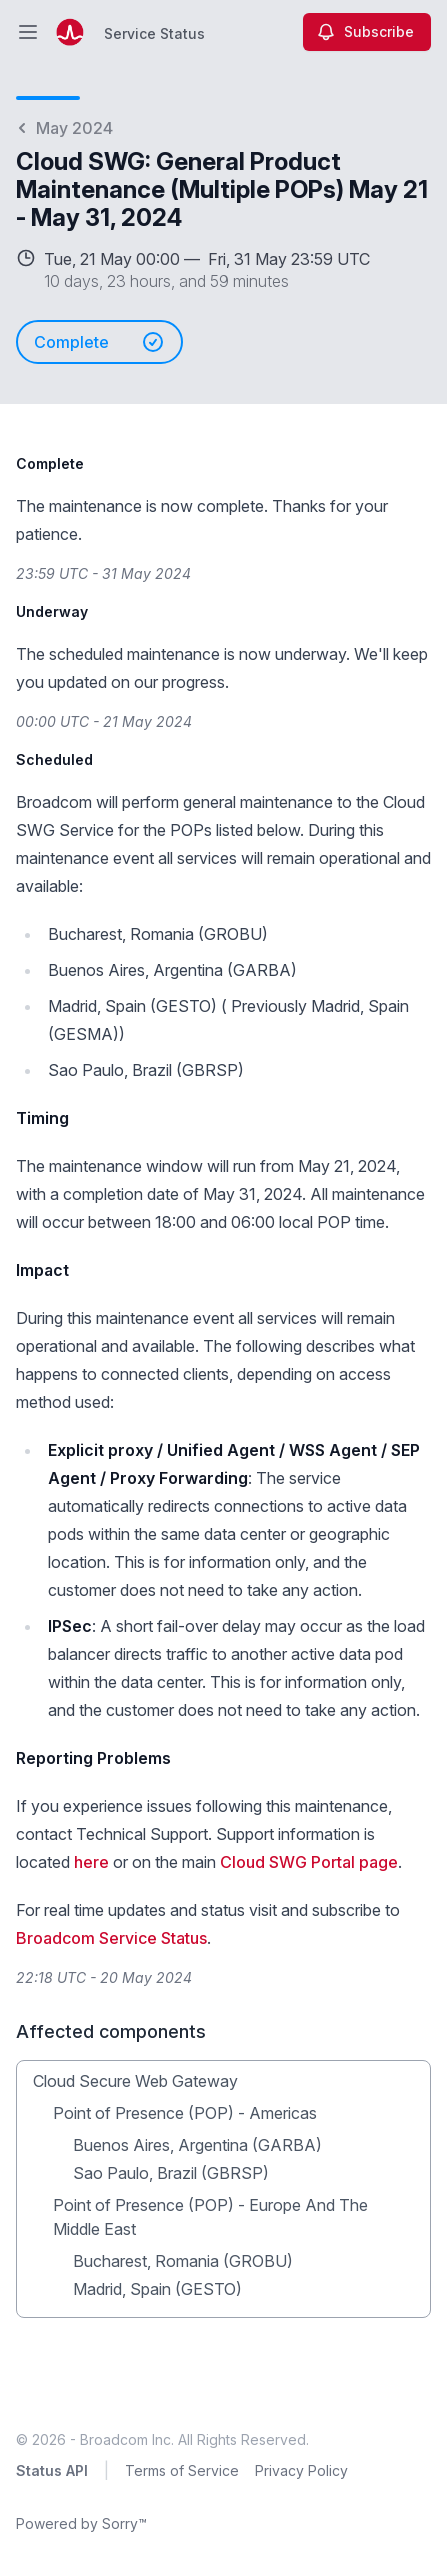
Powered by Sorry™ (81, 2523)
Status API (52, 2470)
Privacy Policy (301, 2470)
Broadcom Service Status (111, 1938)
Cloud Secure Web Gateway (135, 2081)
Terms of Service (182, 2470)
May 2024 (64, 128)
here (91, 1862)
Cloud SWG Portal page (309, 1862)
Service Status (154, 33)
